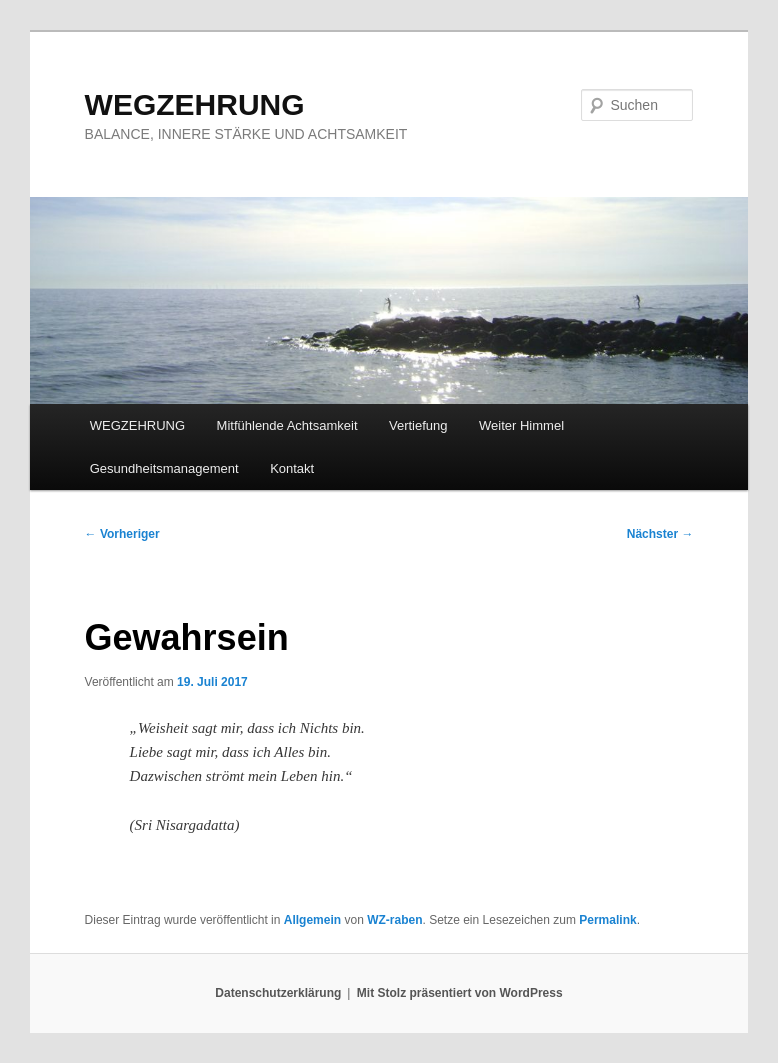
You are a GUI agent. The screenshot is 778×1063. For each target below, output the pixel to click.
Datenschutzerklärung (278, 993)
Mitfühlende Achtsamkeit (287, 425)
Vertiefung (418, 425)
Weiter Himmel (521, 425)
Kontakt (292, 468)
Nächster (660, 534)
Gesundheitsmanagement (164, 468)
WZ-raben (394, 920)
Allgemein (312, 920)
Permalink (607, 920)
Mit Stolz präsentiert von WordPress (460, 993)
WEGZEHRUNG (195, 104)
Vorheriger (122, 534)
